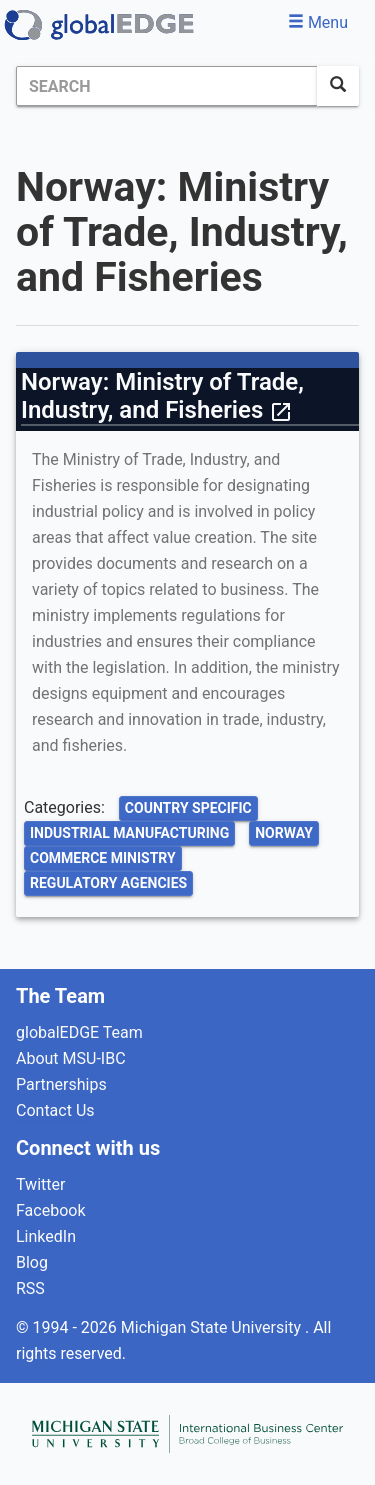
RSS (30, 1288)
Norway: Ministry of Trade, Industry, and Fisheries (162, 396)
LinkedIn (46, 1236)
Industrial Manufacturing (129, 833)
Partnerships (61, 1084)
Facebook (50, 1210)
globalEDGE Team (79, 1032)
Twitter (40, 1184)
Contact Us (55, 1110)
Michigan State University (213, 1327)
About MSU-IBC (71, 1058)
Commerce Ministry (103, 858)
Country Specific (188, 808)
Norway (284, 833)
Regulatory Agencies (108, 883)
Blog (32, 1262)
